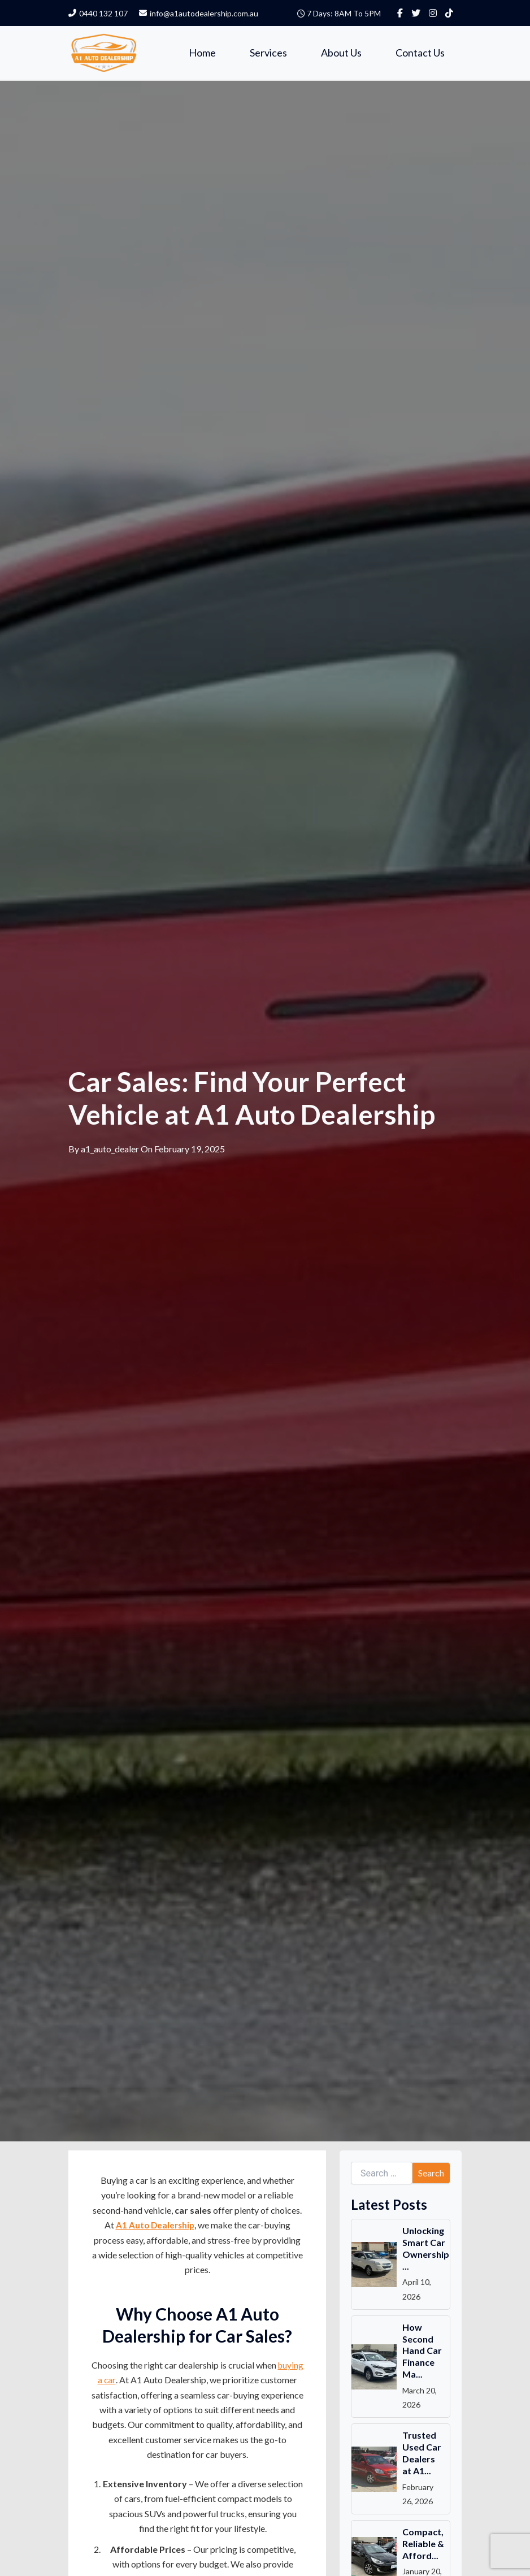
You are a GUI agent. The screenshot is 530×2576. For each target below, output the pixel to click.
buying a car (126, 2380)
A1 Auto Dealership (155, 2226)
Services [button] (268, 52)
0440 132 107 (98, 13)
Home (202, 52)
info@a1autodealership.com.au (198, 13)
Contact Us (420, 52)
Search (431, 2173)
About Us (341, 52)
